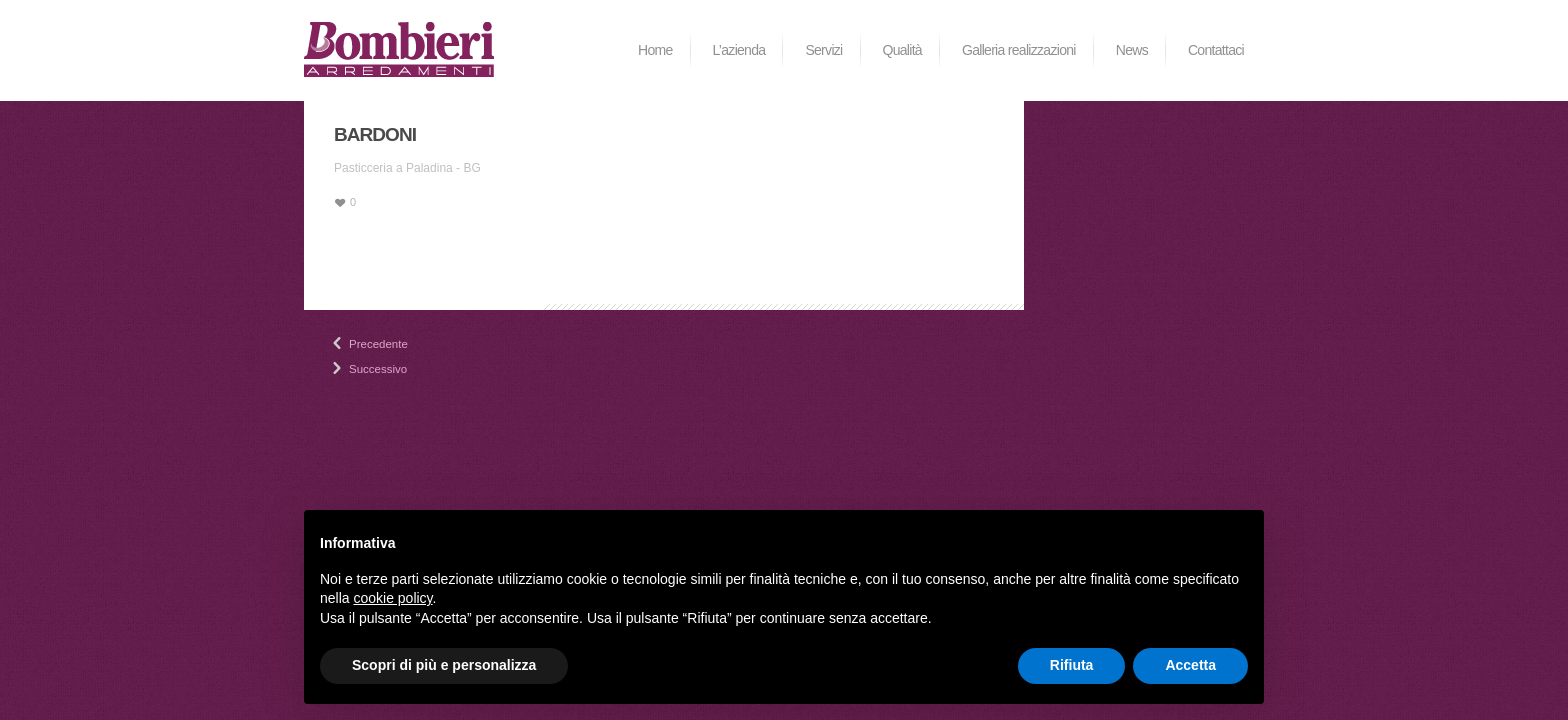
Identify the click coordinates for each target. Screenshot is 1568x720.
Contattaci (1216, 50)
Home (655, 50)
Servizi (823, 50)
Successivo (357, 369)
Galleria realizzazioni (1019, 50)
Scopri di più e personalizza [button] (444, 665)
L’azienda (739, 50)
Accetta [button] (1190, 665)
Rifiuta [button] (1072, 665)
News (1132, 50)
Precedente (357, 344)
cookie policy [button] (392, 598)
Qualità (902, 50)
